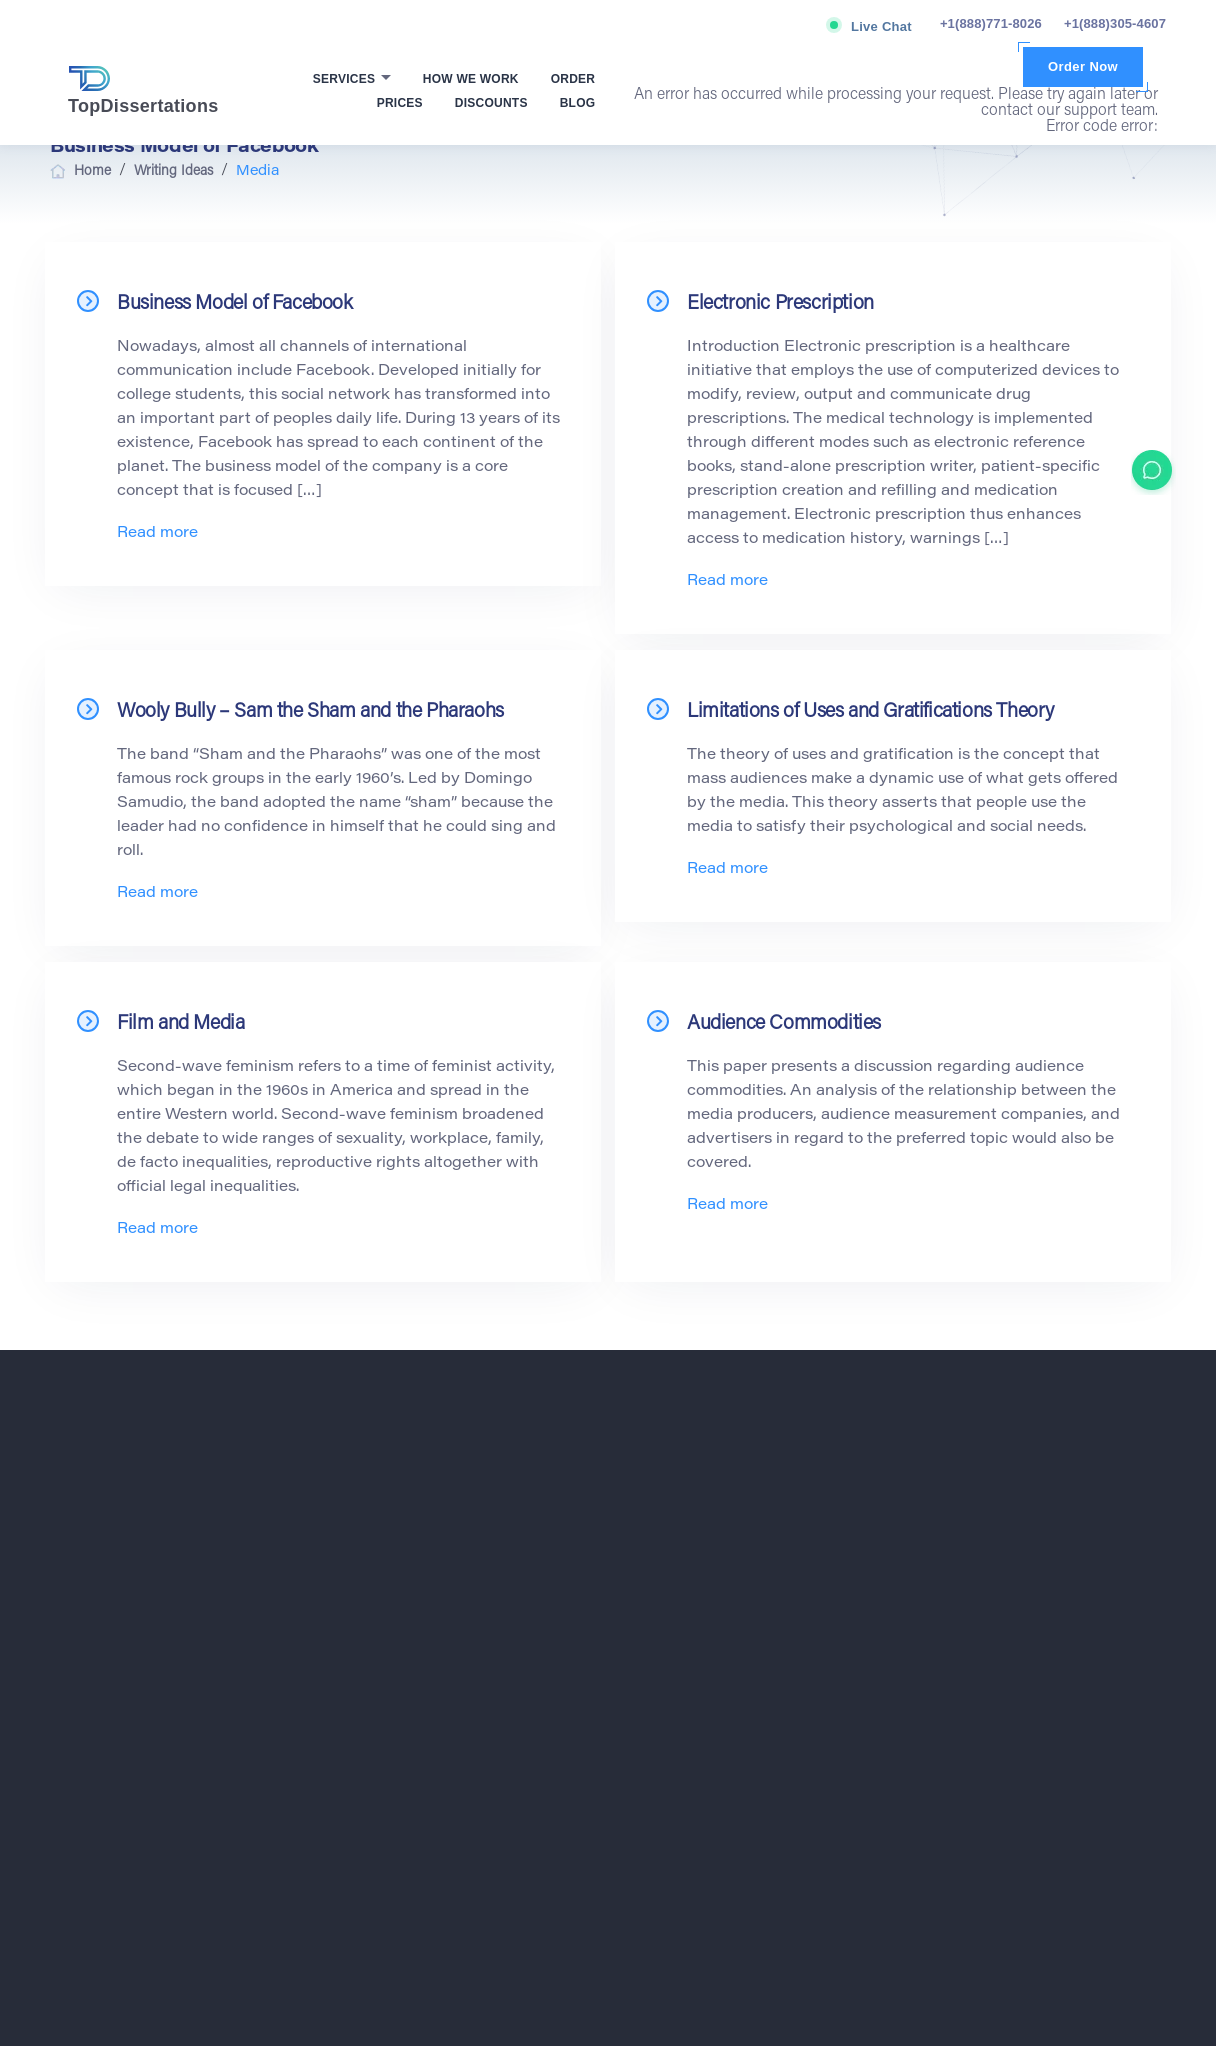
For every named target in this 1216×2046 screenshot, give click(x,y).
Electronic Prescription (780, 304)
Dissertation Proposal (992, 1654)
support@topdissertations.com (165, 1586)
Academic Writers (982, 1510)
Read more (157, 533)
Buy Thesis (964, 1534)
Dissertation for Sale (989, 1606)
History (667, 1702)
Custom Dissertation (989, 1582)
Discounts (491, 103)
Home (379, 1486)
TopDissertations (143, 91)
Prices (400, 103)
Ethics (665, 1654)
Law (659, 1726)
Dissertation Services (992, 1678)
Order (573, 79)
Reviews (386, 1702)
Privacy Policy (437, 1805)
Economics (678, 1582)
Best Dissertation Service (1003, 1750)
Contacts (387, 1750)
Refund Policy (1030, 1805)
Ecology (670, 1558)
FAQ (375, 1726)
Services (346, 79)
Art (656, 1486)
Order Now (1083, 66)
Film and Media (180, 1024)
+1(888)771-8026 (991, 23)
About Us (388, 1606)
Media (665, 1750)
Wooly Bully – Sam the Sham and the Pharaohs (310, 712)
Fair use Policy (734, 1805)
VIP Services (398, 1678)
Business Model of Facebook (235, 304)
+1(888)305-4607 (1115, 23)
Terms (164, 1805)
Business (673, 1534)
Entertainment (687, 1630)
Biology (668, 1510)
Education (676, 1606)
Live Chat (881, 26)
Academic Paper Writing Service (1022, 1486)
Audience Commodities (784, 1024)
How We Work (471, 79)
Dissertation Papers (987, 1630)
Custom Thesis (974, 1558)
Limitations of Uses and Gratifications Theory (870, 712)
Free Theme (682, 1678)
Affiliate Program (409, 1654)
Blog (578, 103)
